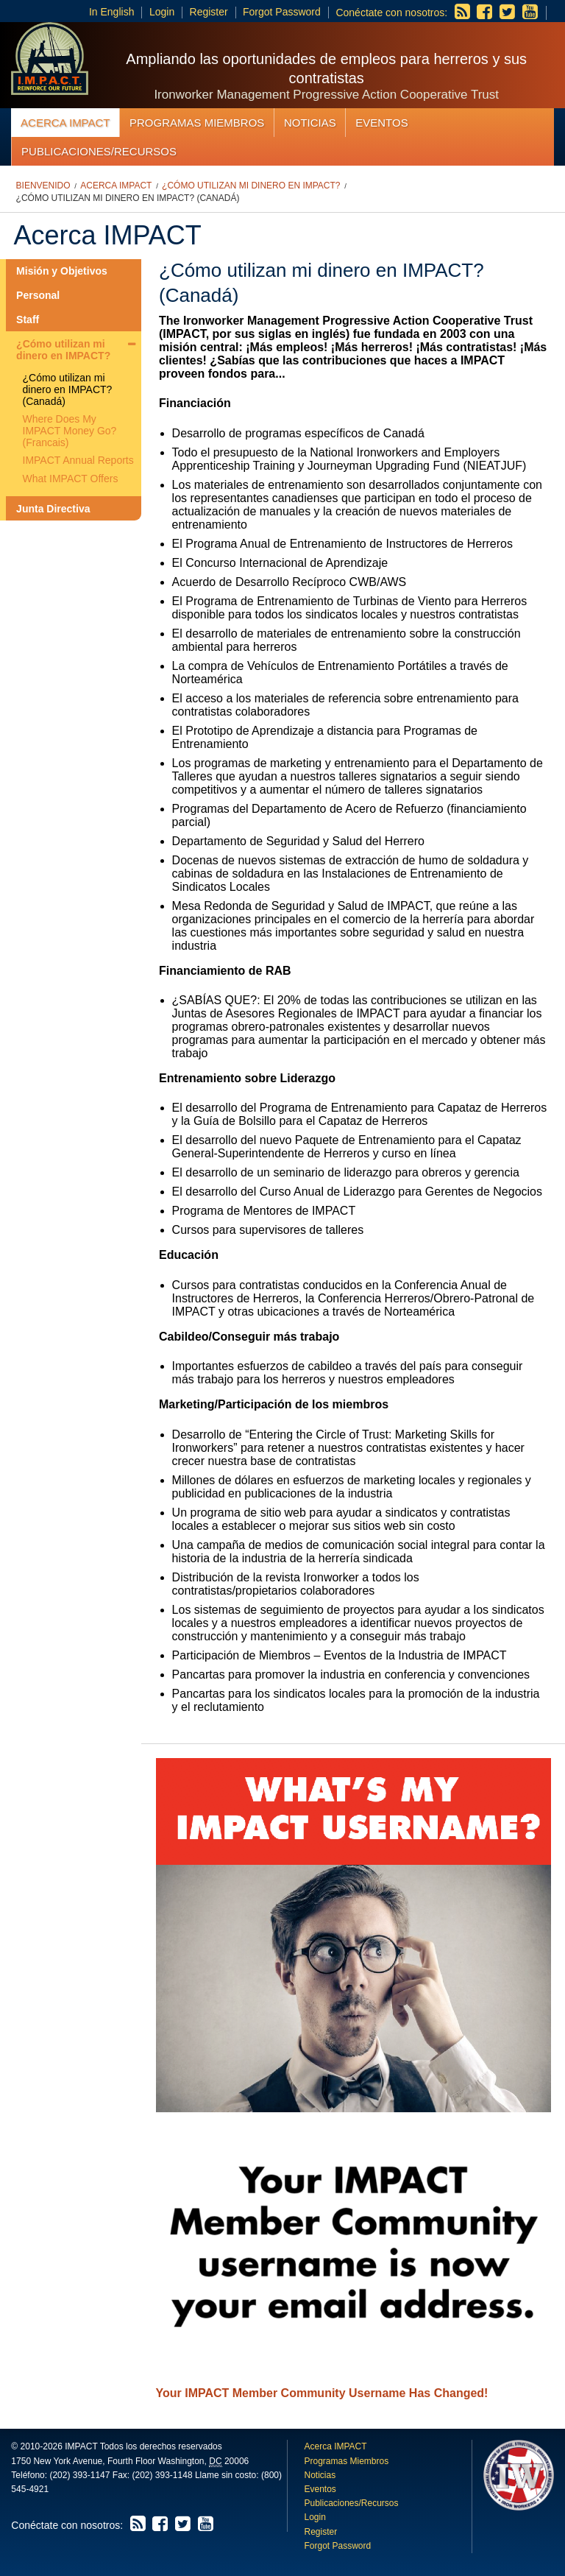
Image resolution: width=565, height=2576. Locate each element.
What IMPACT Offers (70, 478)
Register (209, 12)
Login (161, 12)
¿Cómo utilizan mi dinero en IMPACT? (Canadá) (128, 198)
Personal (38, 295)
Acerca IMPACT (65, 122)
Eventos (381, 122)
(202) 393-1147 (79, 2475)
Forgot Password (282, 12)
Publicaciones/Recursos (99, 151)
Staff (27, 319)
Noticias (310, 122)
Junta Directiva (53, 509)
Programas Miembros (196, 122)
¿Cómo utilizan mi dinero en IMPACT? (251, 185)
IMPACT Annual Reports (78, 460)
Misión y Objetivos (61, 271)
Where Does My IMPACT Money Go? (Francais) (70, 430)
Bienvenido (43, 185)
